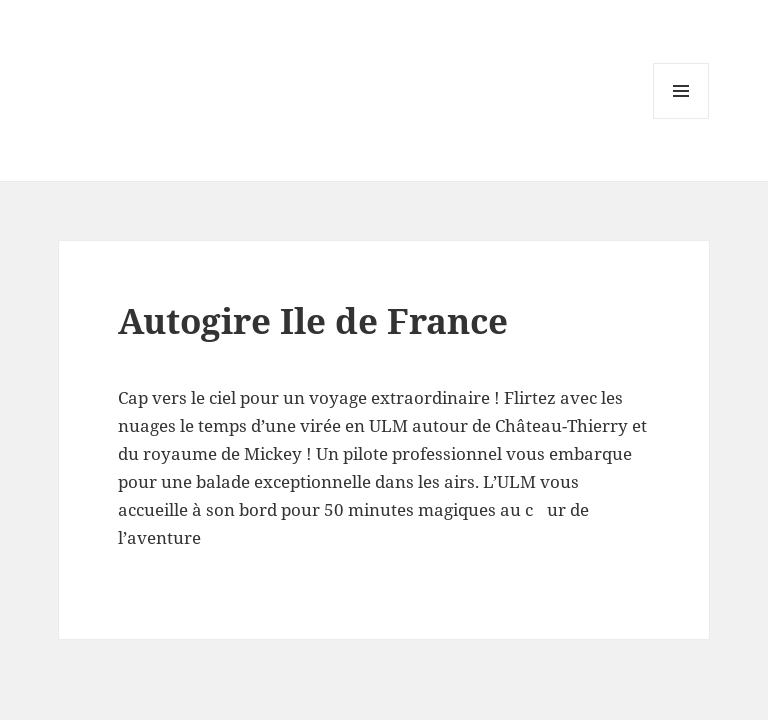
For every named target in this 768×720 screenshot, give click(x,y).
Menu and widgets (681, 118)
